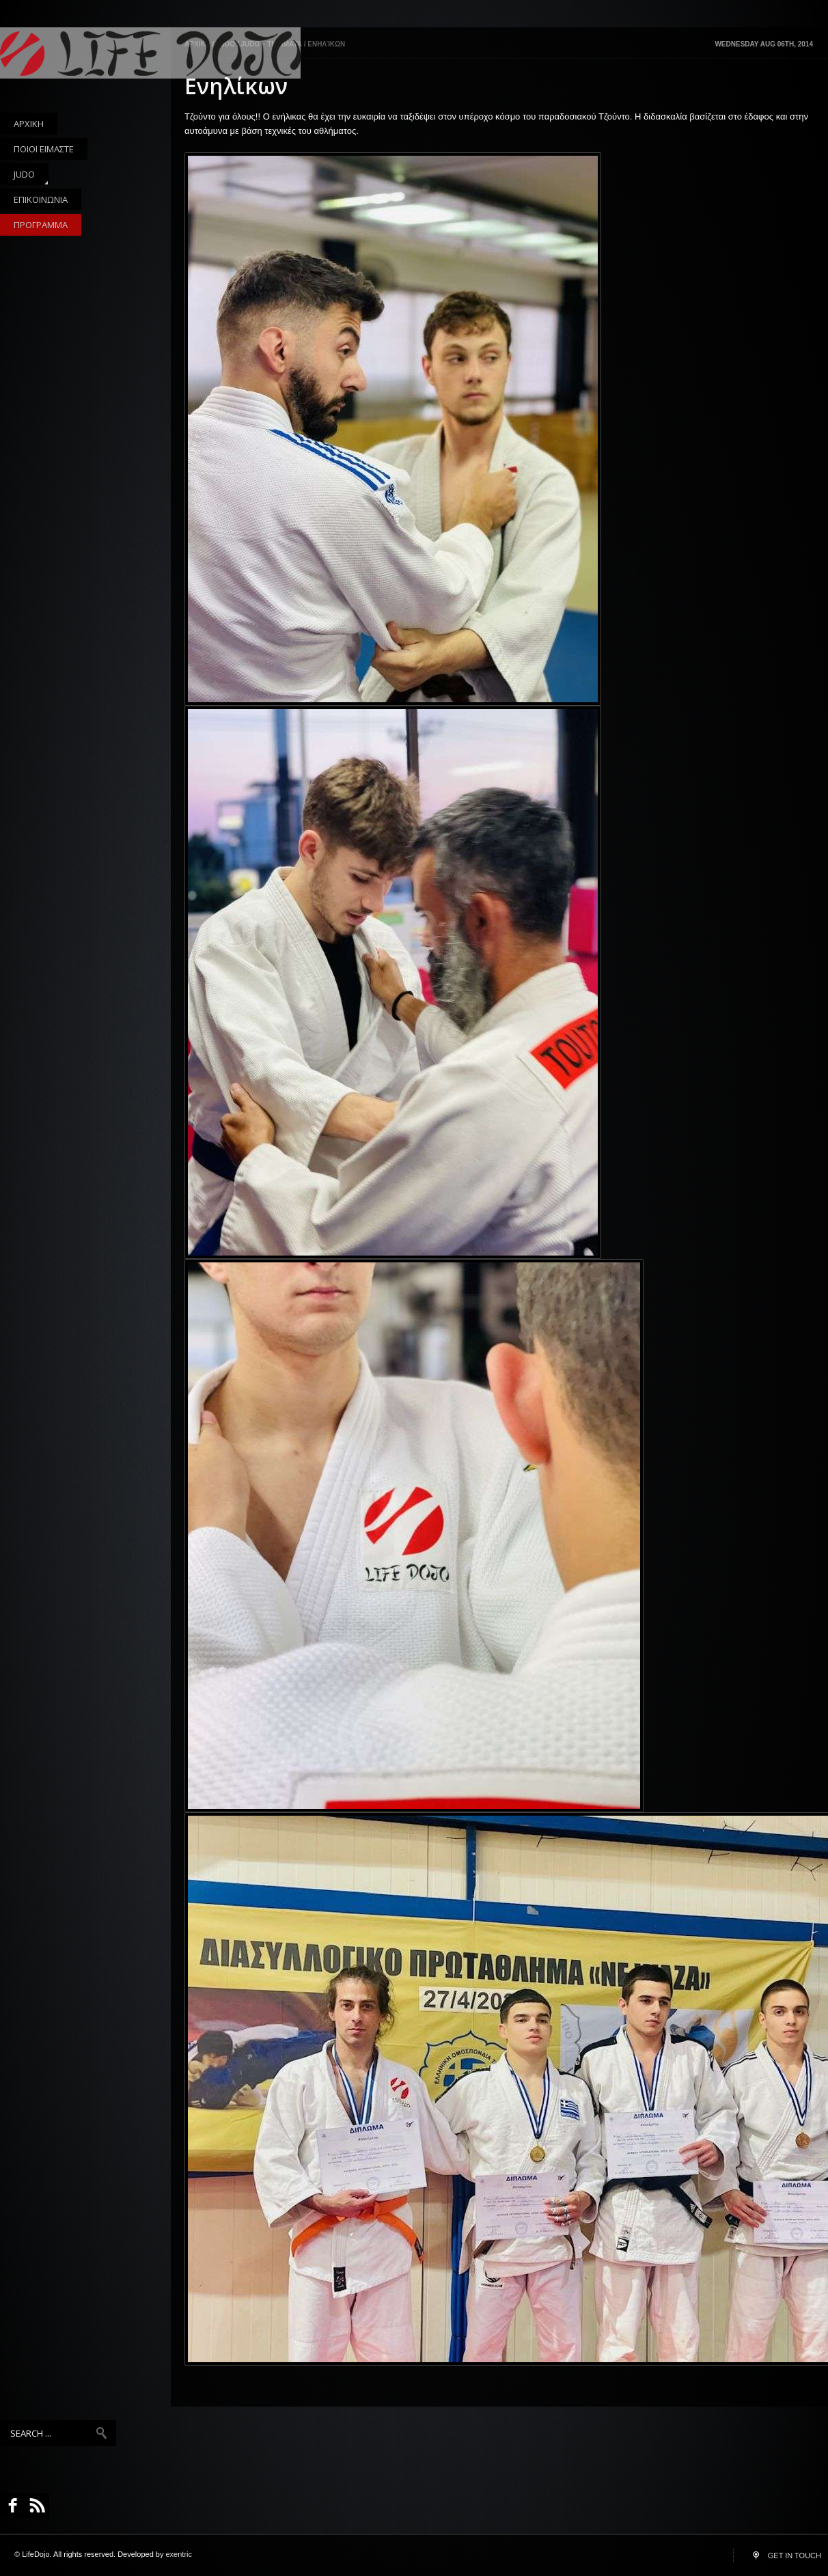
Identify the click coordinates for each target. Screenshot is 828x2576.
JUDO (24, 176)
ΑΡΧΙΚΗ (29, 123)
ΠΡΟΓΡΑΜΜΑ (41, 225)
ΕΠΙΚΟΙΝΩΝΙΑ (41, 199)
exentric (179, 2554)
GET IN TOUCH (794, 2555)
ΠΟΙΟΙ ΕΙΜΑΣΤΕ (44, 149)
